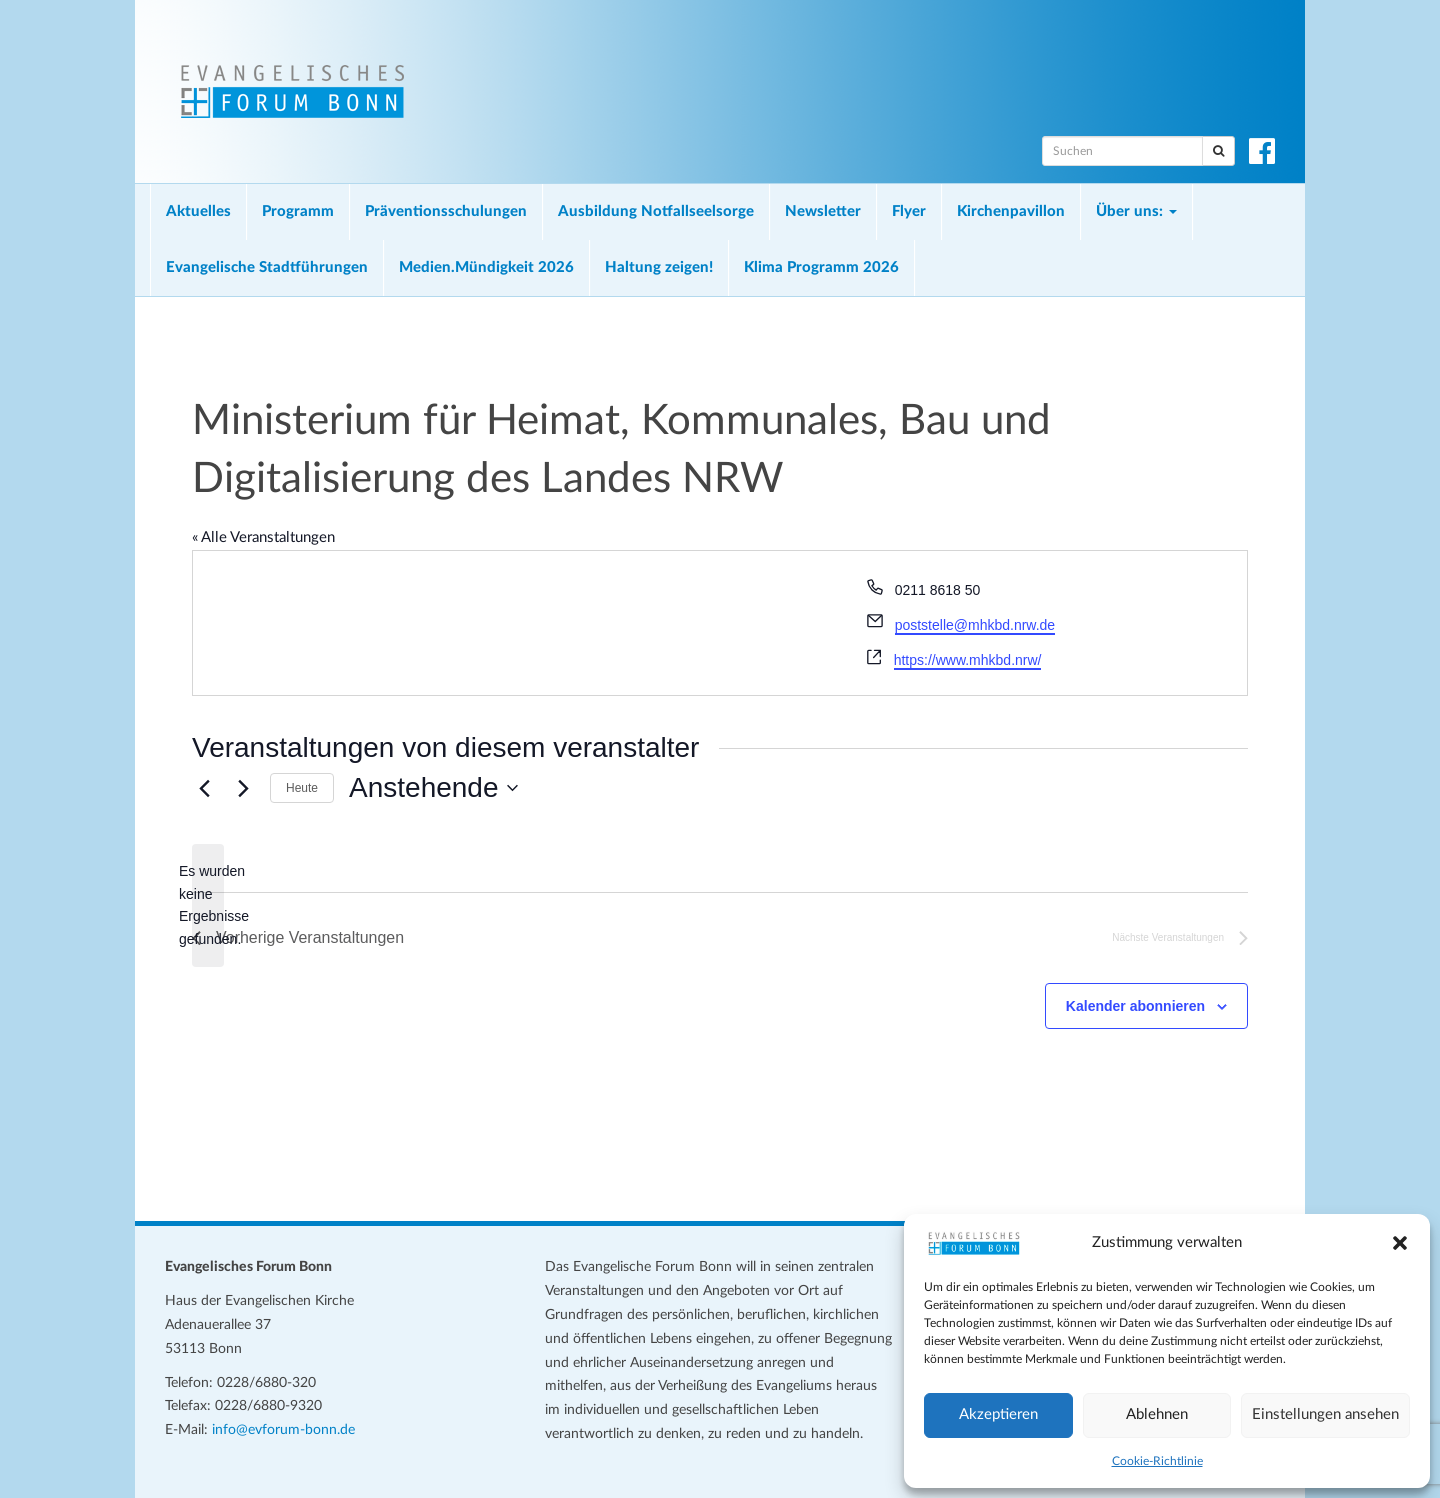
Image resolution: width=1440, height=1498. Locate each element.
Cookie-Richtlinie (1157, 1461)
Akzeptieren (998, 1414)
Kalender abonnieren (1135, 1006)
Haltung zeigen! (659, 267)
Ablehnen (1157, 1414)
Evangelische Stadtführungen (267, 267)
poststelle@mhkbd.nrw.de (975, 625)
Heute (302, 788)
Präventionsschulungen (446, 211)
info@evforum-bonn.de (283, 1430)
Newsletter (823, 211)
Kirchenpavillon (1011, 211)
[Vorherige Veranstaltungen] (204, 788)
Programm (298, 211)
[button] (1400, 1243)
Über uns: (1136, 211)
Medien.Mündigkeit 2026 (486, 267)
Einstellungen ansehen (1325, 1414)
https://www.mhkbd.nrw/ (968, 660)
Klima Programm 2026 (821, 267)
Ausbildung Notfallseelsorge (656, 211)
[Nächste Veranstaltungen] (243, 788)
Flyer (909, 211)
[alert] (208, 905)
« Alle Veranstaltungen (263, 537)
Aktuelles (198, 211)
